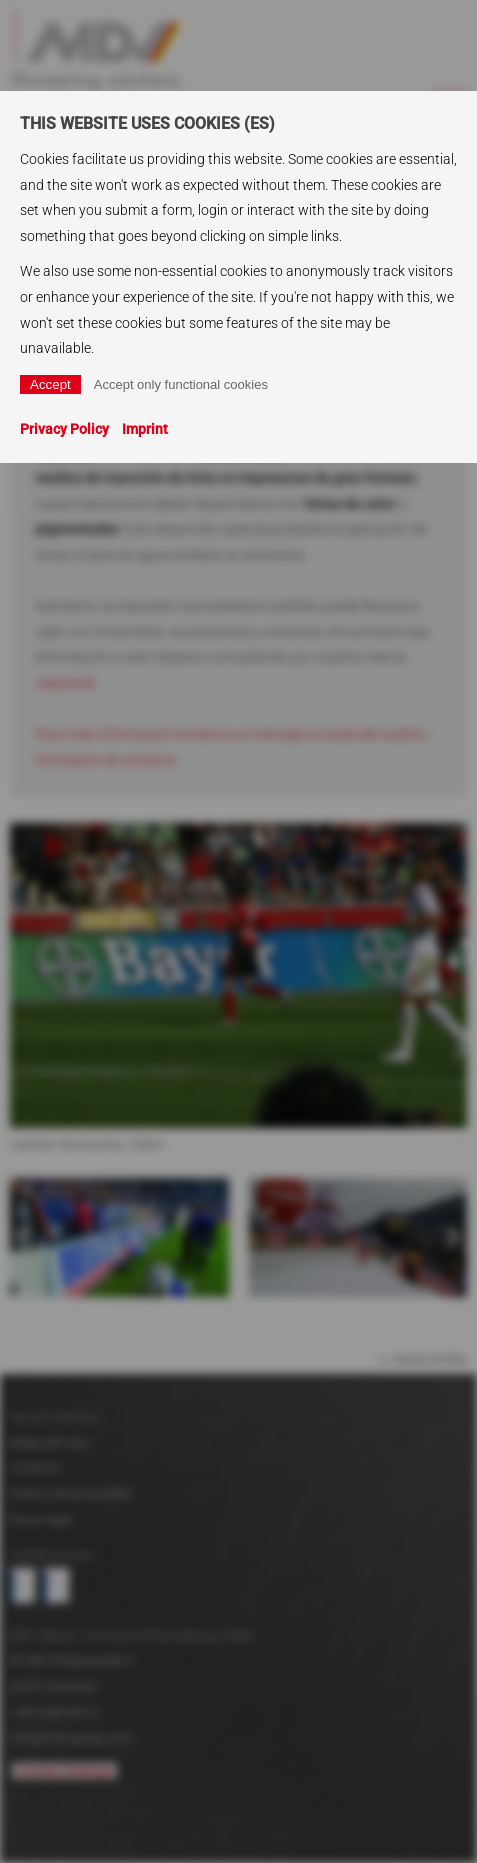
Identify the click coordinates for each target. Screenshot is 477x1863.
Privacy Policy (64, 429)
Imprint (145, 429)
